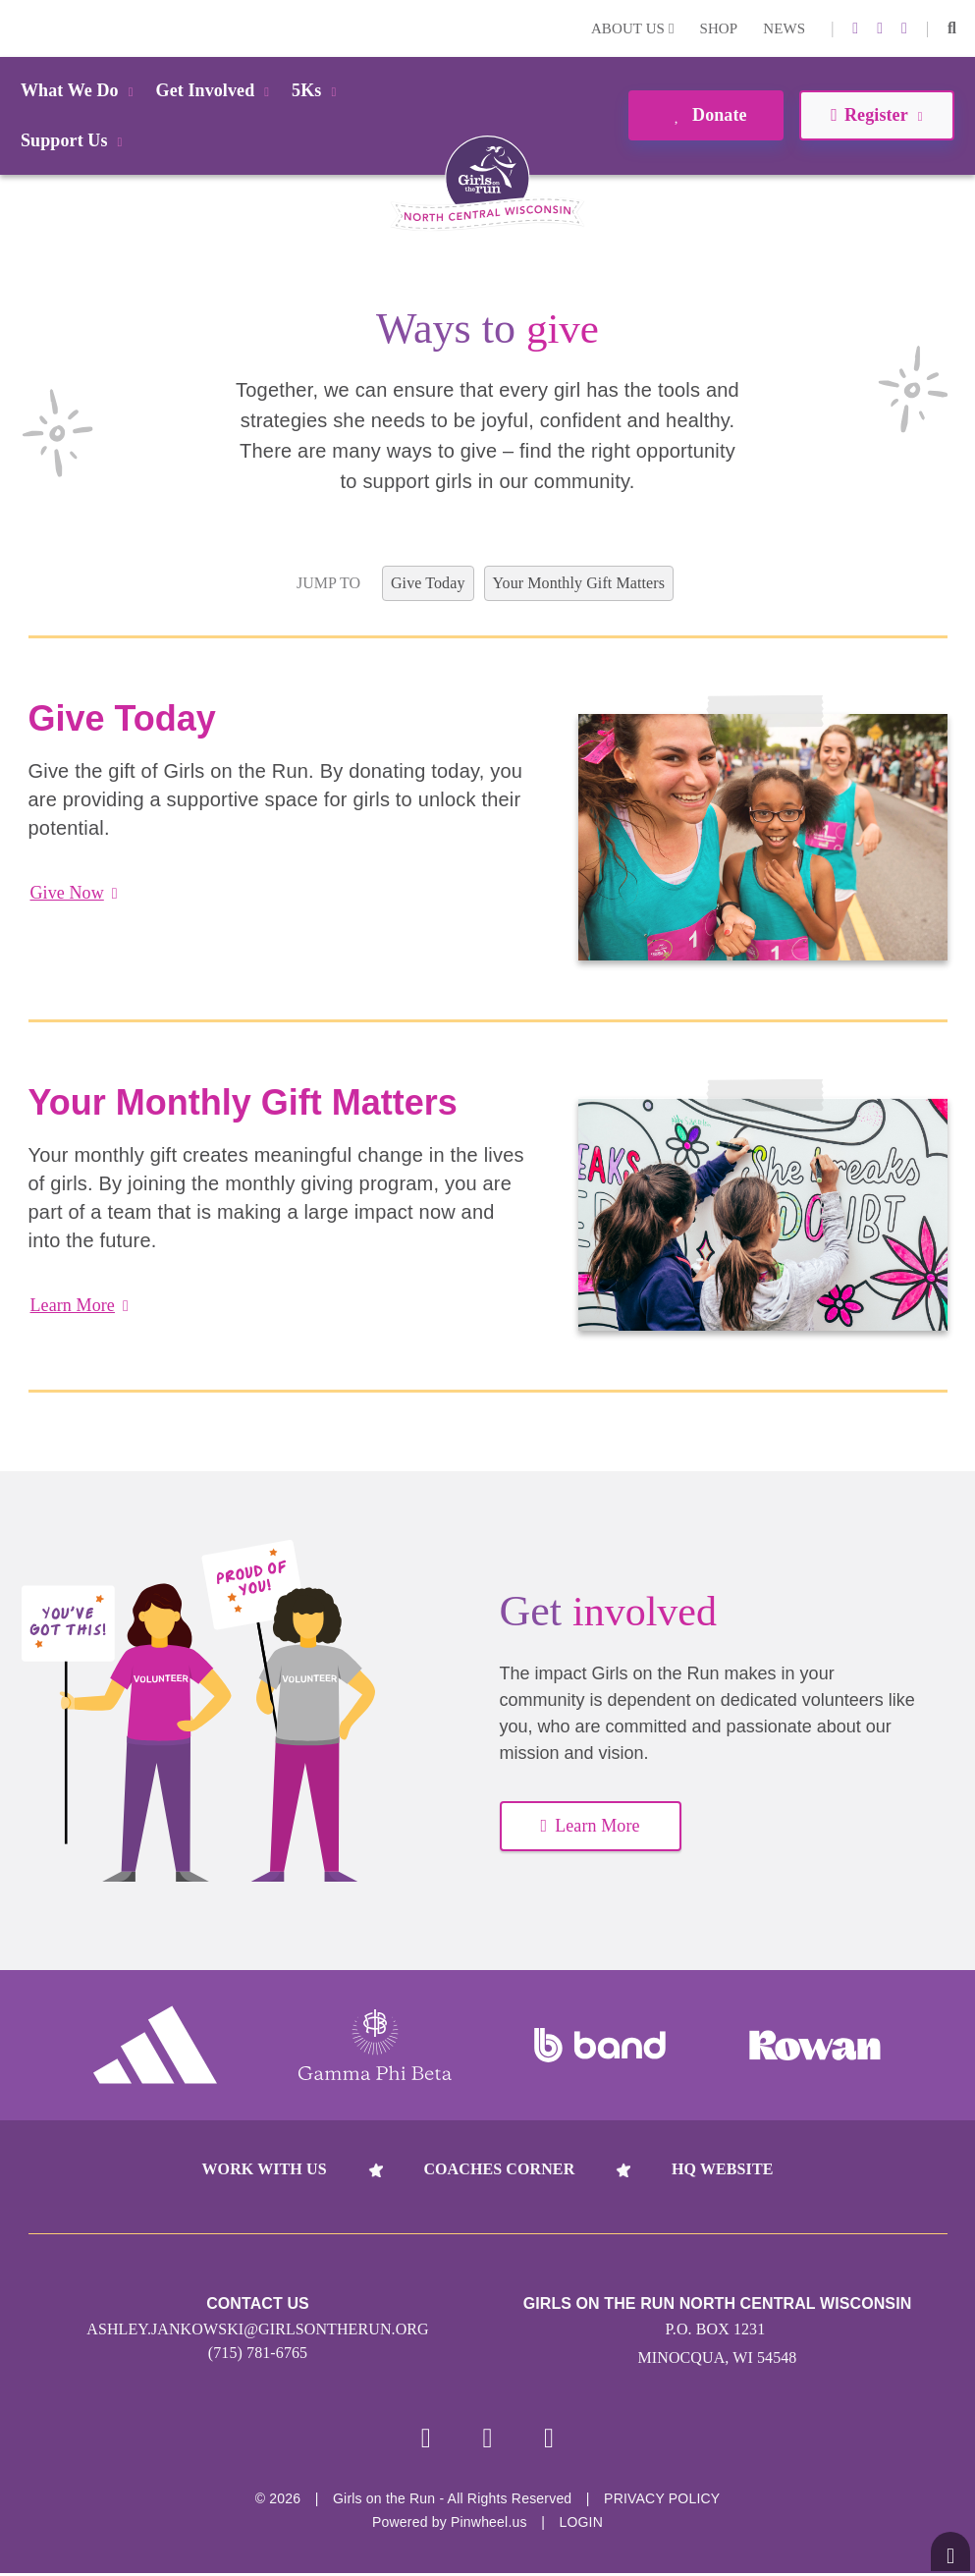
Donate (705, 115)
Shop (719, 28)
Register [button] (876, 115)
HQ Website (722, 2169)
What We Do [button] (80, 90)
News (784, 28)
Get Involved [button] (216, 90)
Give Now (74, 893)
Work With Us (263, 2169)
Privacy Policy (662, 2501)
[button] (952, 28)
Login (18, 28)
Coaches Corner (498, 2169)
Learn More (79, 1305)
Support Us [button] (75, 140)
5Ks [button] (317, 90)
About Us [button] (633, 28)
